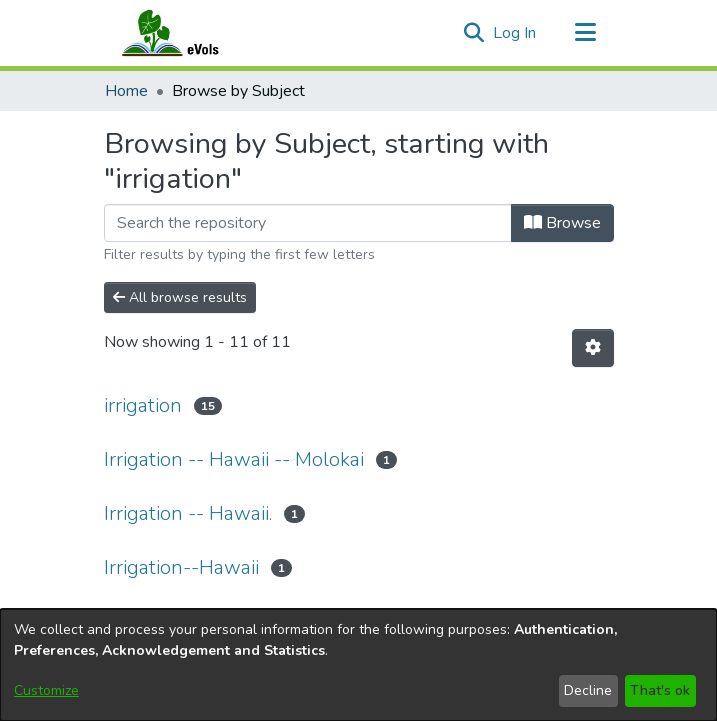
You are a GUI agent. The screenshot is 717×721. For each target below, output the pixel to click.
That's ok (660, 690)
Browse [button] (562, 223)
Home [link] (126, 91)
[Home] (190, 33)
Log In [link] (515, 33)
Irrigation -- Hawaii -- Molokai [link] (234, 459)
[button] (474, 33)
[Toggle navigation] (586, 33)
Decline (588, 690)
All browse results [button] (180, 297)
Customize (46, 690)
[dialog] (358, 665)
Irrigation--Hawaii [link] (181, 567)
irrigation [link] (143, 405)
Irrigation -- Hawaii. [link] (188, 513)
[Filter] (308, 223)
